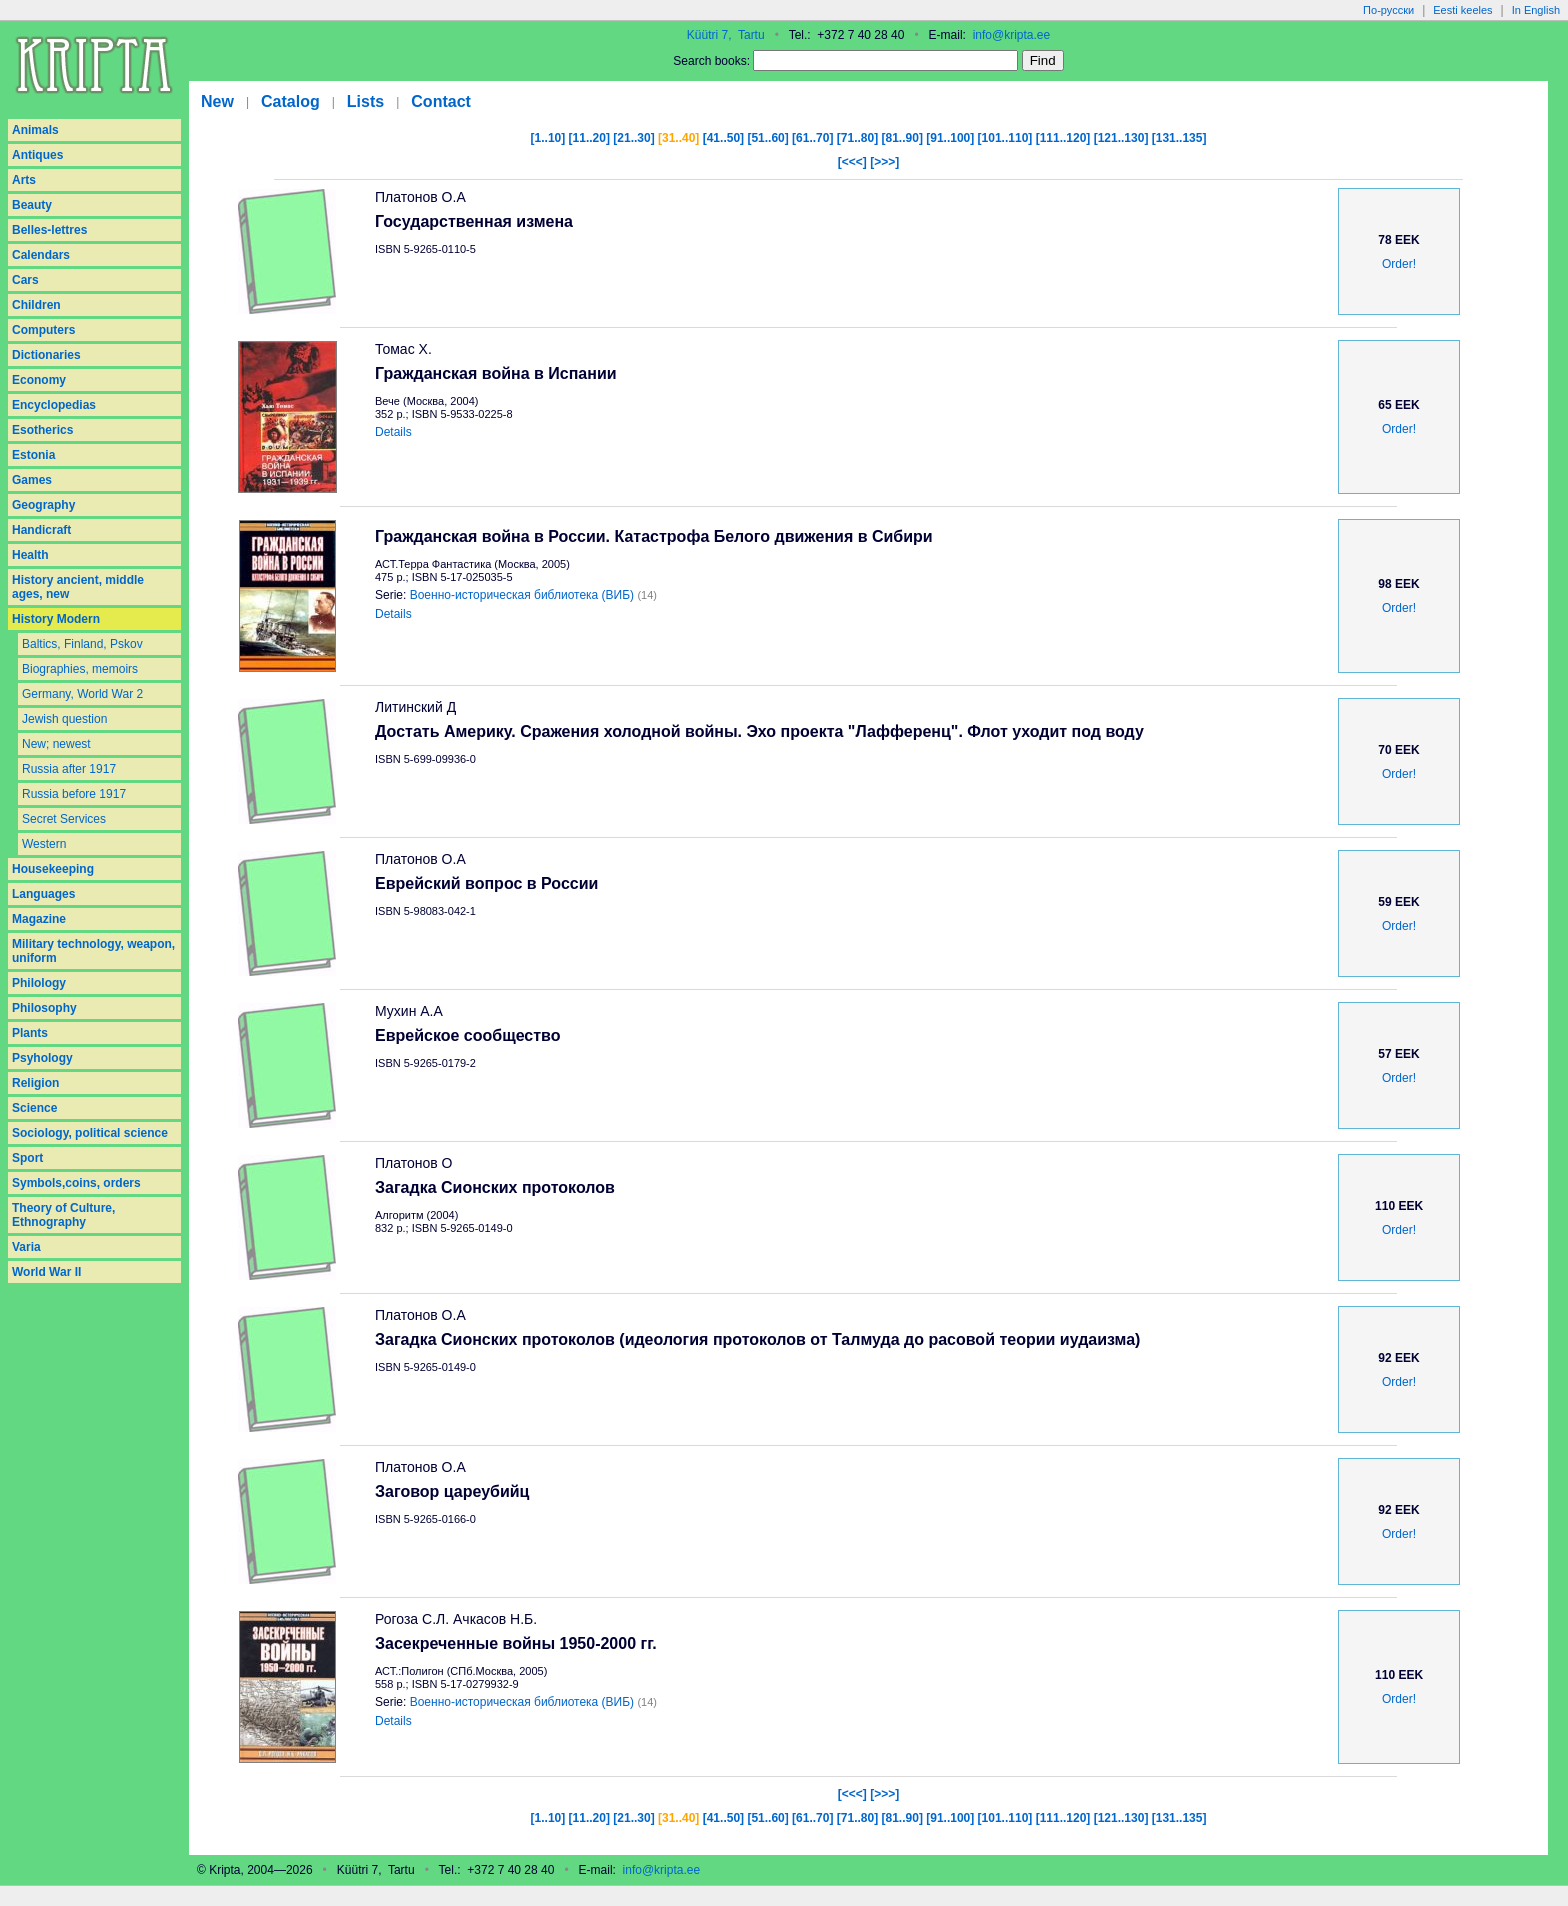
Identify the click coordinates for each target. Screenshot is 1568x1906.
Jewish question (64, 719)
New (217, 101)
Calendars (41, 255)
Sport (27, 1158)
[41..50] (723, 138)
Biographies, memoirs (80, 669)
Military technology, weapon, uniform (93, 951)
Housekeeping (53, 869)
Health (30, 555)
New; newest (56, 744)
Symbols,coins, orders (76, 1183)
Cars (25, 280)
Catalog (290, 101)
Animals (35, 130)
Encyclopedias (54, 405)
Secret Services (64, 819)
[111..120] (1063, 138)
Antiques (37, 155)
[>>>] (884, 162)
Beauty (32, 205)
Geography (43, 505)
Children (36, 305)
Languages (43, 894)
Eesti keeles (1462, 10)
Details (393, 432)
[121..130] (1121, 138)
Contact (441, 101)
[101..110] (1005, 138)
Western (44, 844)
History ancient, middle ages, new (78, 587)
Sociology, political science (90, 1133)
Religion (35, 1083)
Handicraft (41, 530)
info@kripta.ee (1012, 35)
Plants (30, 1033)
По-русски (1388, 10)
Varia (26, 1247)
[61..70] (812, 138)
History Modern (56, 619)
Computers (43, 330)
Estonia (33, 455)
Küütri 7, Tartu (726, 35)
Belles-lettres (49, 230)
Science (34, 1108)
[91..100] (950, 138)
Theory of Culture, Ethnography (63, 1215)
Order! (1399, 264)
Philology (39, 983)
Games (32, 480)
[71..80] (857, 138)
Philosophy (44, 1008)
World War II (46, 1272)
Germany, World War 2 (82, 694)
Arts (24, 180)
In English (1536, 10)
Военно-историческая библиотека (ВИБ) (522, 595)
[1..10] (548, 138)
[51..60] (767, 138)
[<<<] (852, 162)
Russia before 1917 (74, 794)
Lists (365, 101)
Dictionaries (46, 355)
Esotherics (42, 430)
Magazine (39, 919)
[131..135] (1179, 138)
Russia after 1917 (69, 769)
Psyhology (42, 1058)
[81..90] (902, 138)
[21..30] (633, 138)
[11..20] (589, 138)
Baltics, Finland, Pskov (82, 644)
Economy (39, 380)
